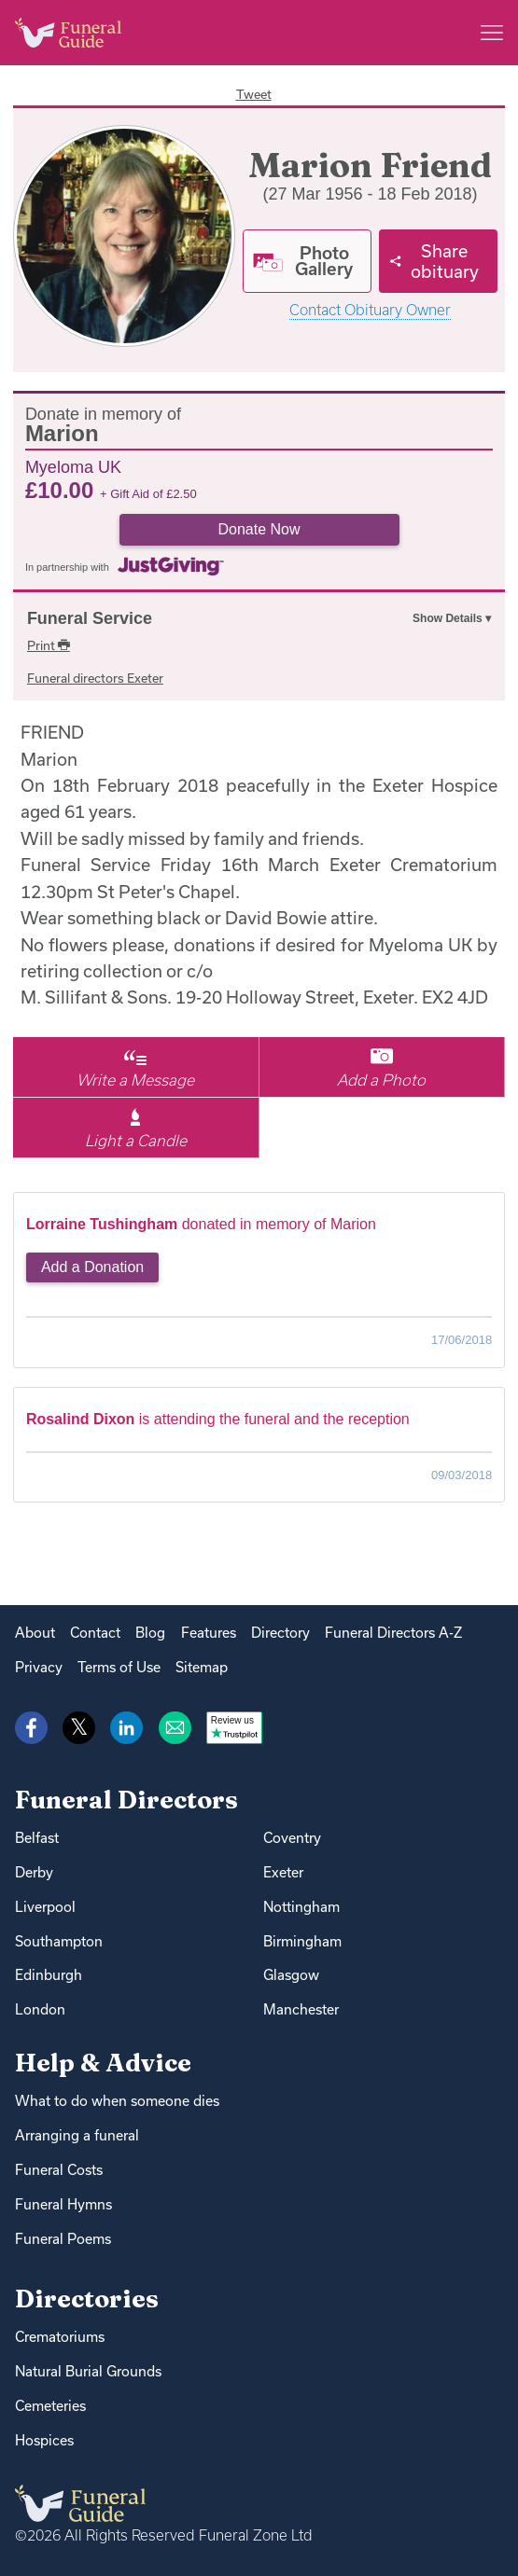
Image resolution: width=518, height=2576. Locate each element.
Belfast (37, 1838)
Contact (95, 1633)
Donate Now (258, 529)
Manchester (301, 2009)
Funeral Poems (63, 2239)
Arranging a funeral (77, 2135)
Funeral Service (89, 618)
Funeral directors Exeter (95, 678)
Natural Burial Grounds (88, 2371)
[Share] (438, 261)
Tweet (254, 94)
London (40, 2009)
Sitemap (201, 1667)
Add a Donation (92, 1267)
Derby (34, 1872)
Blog (150, 1633)
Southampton (59, 1941)
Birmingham (302, 1941)
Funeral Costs (59, 2170)
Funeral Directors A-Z (393, 1633)
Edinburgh (48, 1975)
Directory (280, 1633)
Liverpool (45, 1907)
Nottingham (301, 1907)
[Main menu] (492, 32)
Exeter (283, 1872)
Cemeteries (50, 2406)
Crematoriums (60, 2337)
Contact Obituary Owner (370, 310)
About (35, 1633)
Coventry (292, 1838)
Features (208, 1633)
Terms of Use (119, 1667)
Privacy (39, 1667)
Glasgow (291, 1975)
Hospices (44, 2440)
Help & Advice (103, 2062)
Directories (87, 2298)
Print (48, 645)
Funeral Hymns (63, 2204)
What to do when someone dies (117, 2101)
